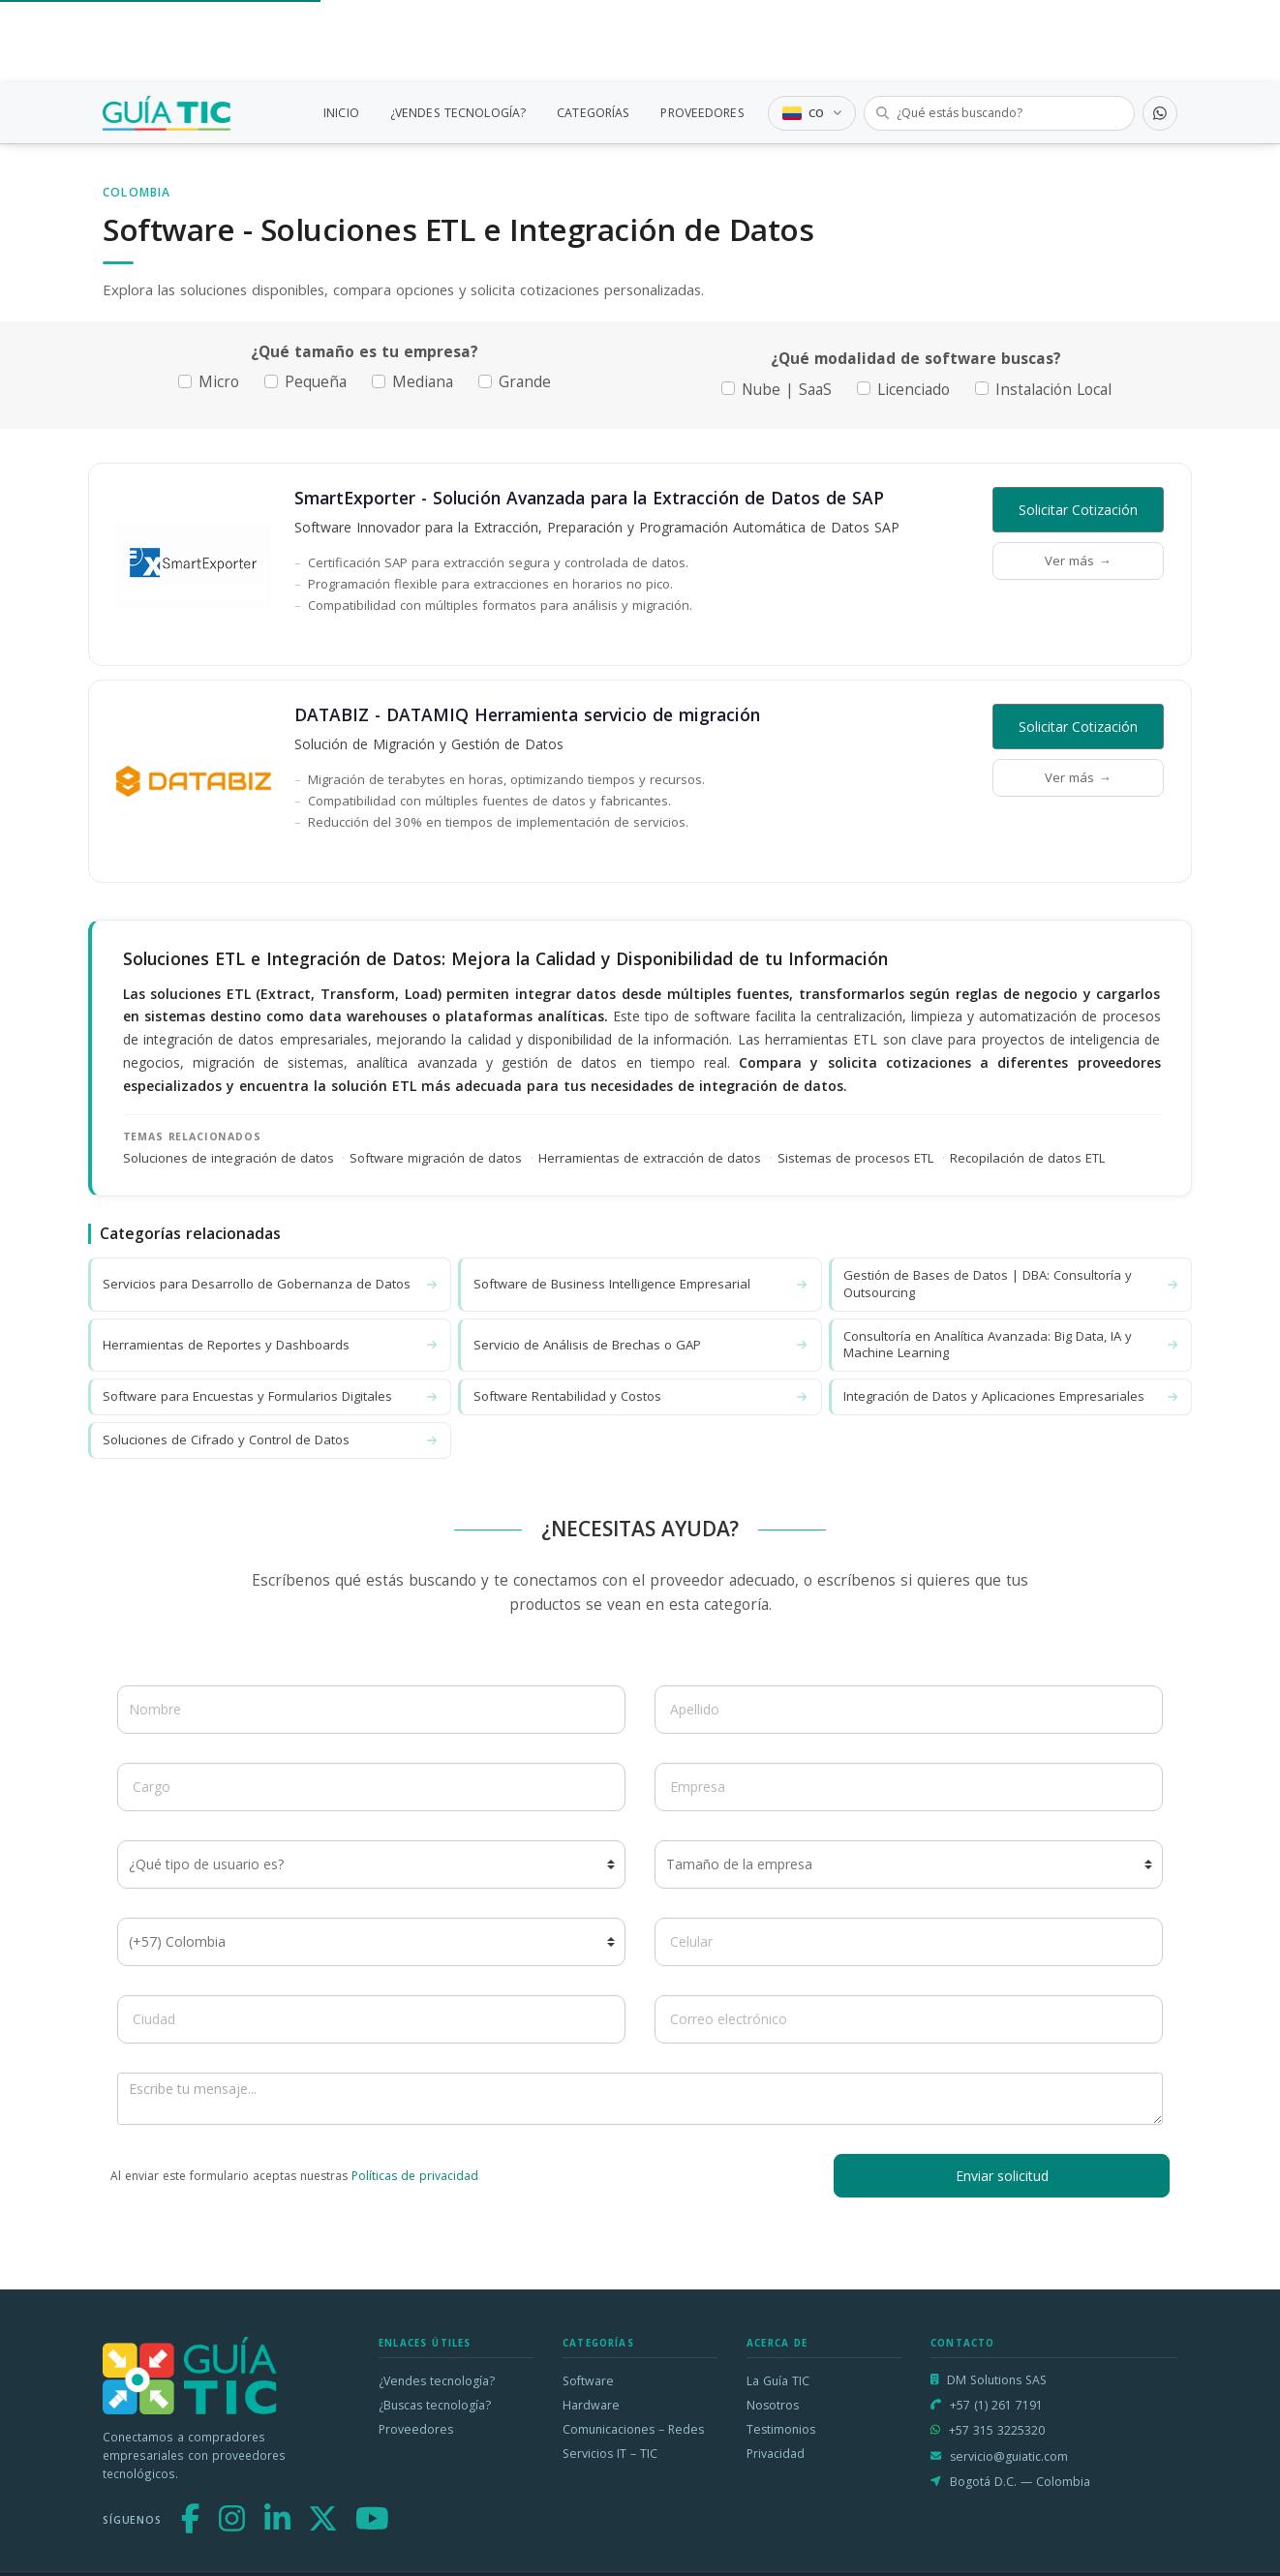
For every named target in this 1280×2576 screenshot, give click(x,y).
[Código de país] (371, 1942)
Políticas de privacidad (414, 2175)
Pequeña (316, 382)
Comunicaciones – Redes (633, 2429)
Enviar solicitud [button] (1002, 2176)
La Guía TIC (778, 2381)
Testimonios (781, 2429)
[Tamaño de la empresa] (909, 1864)
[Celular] (909, 1942)
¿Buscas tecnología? (435, 2405)
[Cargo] (371, 1787)
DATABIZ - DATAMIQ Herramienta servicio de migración (527, 714)
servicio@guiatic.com (1009, 2456)
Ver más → (1078, 560)
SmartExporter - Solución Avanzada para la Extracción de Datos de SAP (589, 497)
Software (588, 2381)
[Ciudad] (371, 2019)
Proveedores (416, 2429)
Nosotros (773, 2405)
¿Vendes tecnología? (437, 2381)
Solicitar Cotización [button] (1078, 509)
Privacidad (776, 2453)
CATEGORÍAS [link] (593, 113)
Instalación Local (1053, 389)
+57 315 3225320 (997, 2430)
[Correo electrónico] (909, 2019)
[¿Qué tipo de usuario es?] (371, 1864)
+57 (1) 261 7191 (996, 2405)
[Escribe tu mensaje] (640, 2099)
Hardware (591, 2405)
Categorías (598, 2343)
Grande (525, 382)
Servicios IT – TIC (610, 2453)
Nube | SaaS (787, 389)
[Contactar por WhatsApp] (1160, 113)
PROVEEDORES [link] (702, 113)
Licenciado (913, 389)
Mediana (422, 382)
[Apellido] (909, 1709)
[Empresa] (909, 1787)
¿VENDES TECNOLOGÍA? (458, 113)
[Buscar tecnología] (999, 113)
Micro (218, 382)
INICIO (341, 113)
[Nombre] (371, 1709)
